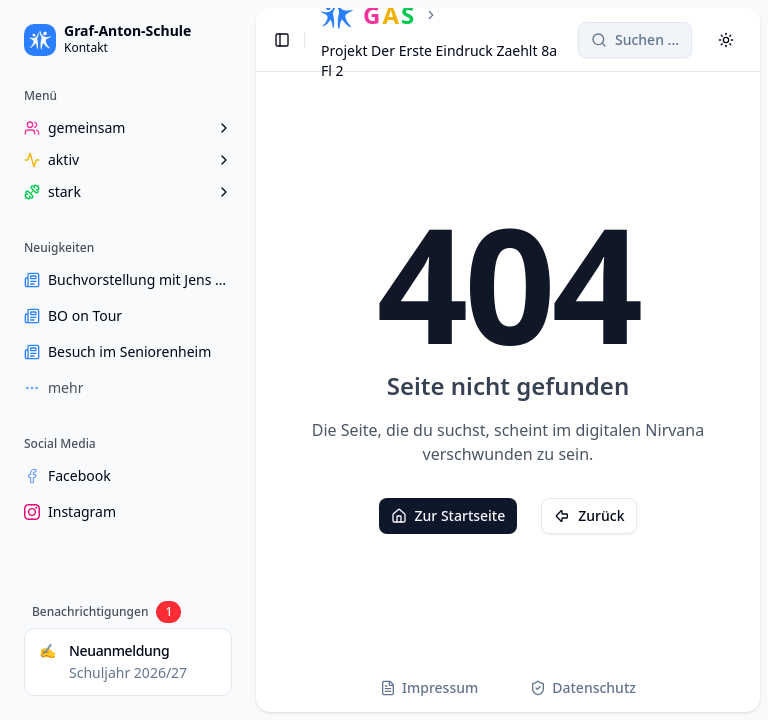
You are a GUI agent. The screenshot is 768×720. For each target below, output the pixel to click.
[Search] (635, 40)
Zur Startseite (448, 515)
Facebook (67, 475)
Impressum (429, 687)
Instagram (70, 511)
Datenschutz (583, 687)
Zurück (589, 515)
